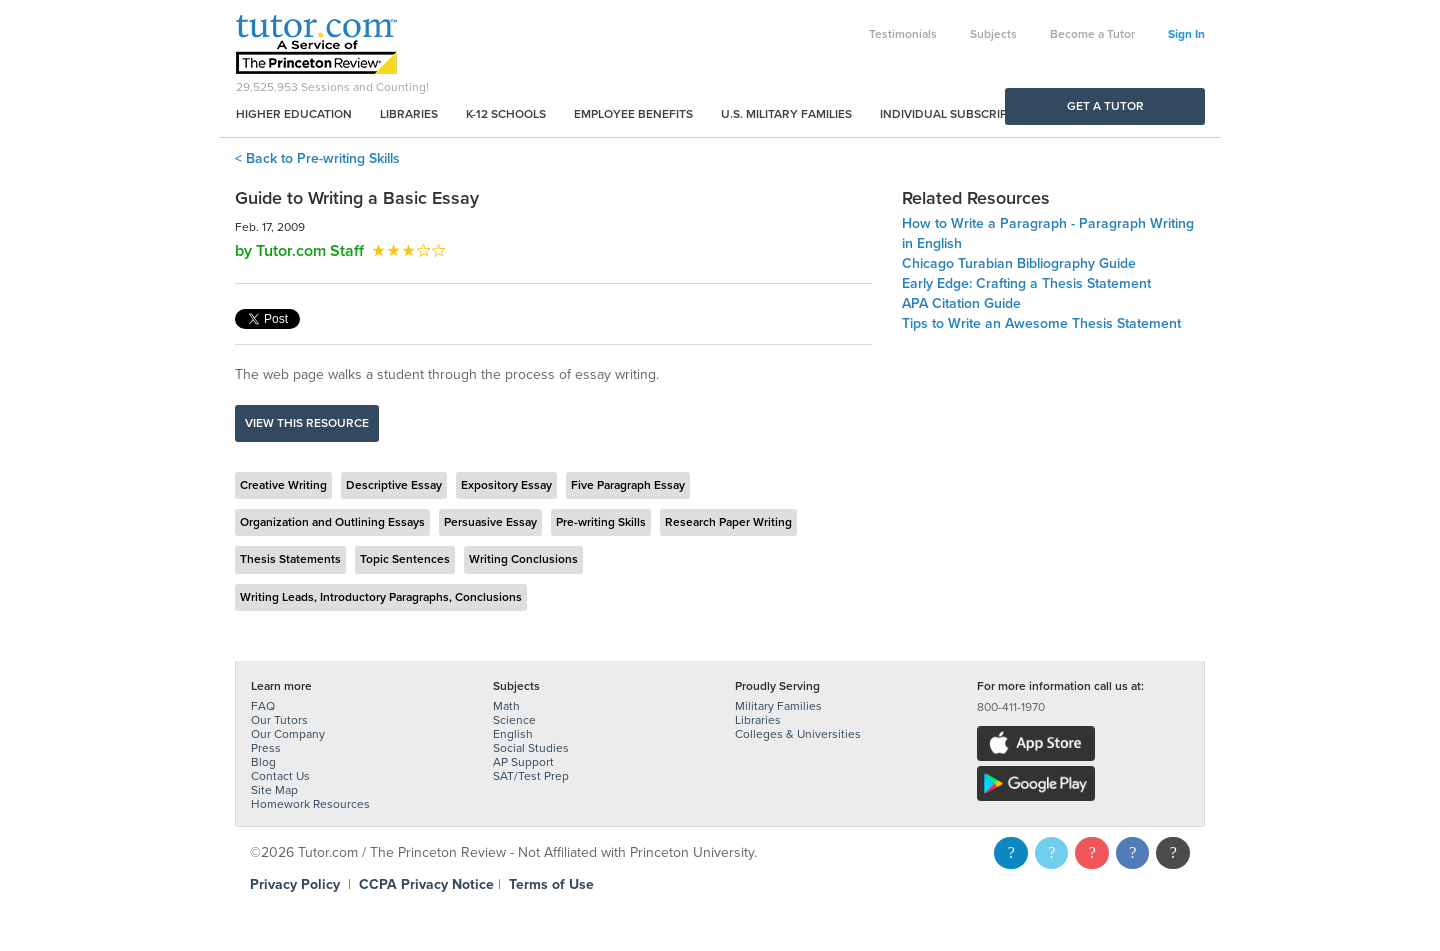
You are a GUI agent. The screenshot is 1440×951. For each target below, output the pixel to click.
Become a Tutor (1092, 34)
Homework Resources (310, 804)
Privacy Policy (295, 884)
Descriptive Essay (394, 485)
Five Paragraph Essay (628, 485)
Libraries (409, 114)
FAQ (263, 706)
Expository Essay (506, 485)
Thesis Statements (290, 559)
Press (266, 748)
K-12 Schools (506, 114)
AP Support (523, 762)
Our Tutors (279, 720)
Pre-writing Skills (601, 522)
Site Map (274, 790)
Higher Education (294, 114)
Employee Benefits (633, 114)
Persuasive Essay (490, 522)
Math (506, 706)
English (513, 734)
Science (514, 720)
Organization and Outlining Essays (332, 522)
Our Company (288, 734)
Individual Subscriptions (961, 114)
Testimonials (903, 34)
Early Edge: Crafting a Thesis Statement (1026, 283)
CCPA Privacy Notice (426, 884)
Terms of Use (551, 884)
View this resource (307, 423)
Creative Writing (283, 485)
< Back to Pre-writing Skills (317, 158)
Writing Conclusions (523, 559)
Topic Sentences (405, 559)
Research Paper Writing (728, 522)
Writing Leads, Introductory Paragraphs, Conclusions (381, 597)
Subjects (993, 34)
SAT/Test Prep (531, 776)
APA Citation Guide (961, 303)
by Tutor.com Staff (299, 251)
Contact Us (280, 776)
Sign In (1186, 34)
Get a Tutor (1105, 106)
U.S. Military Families (786, 114)
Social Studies (531, 748)
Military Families (778, 706)
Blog (263, 762)
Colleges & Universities (798, 734)
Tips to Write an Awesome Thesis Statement (1041, 323)
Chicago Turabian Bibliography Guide (1019, 263)
